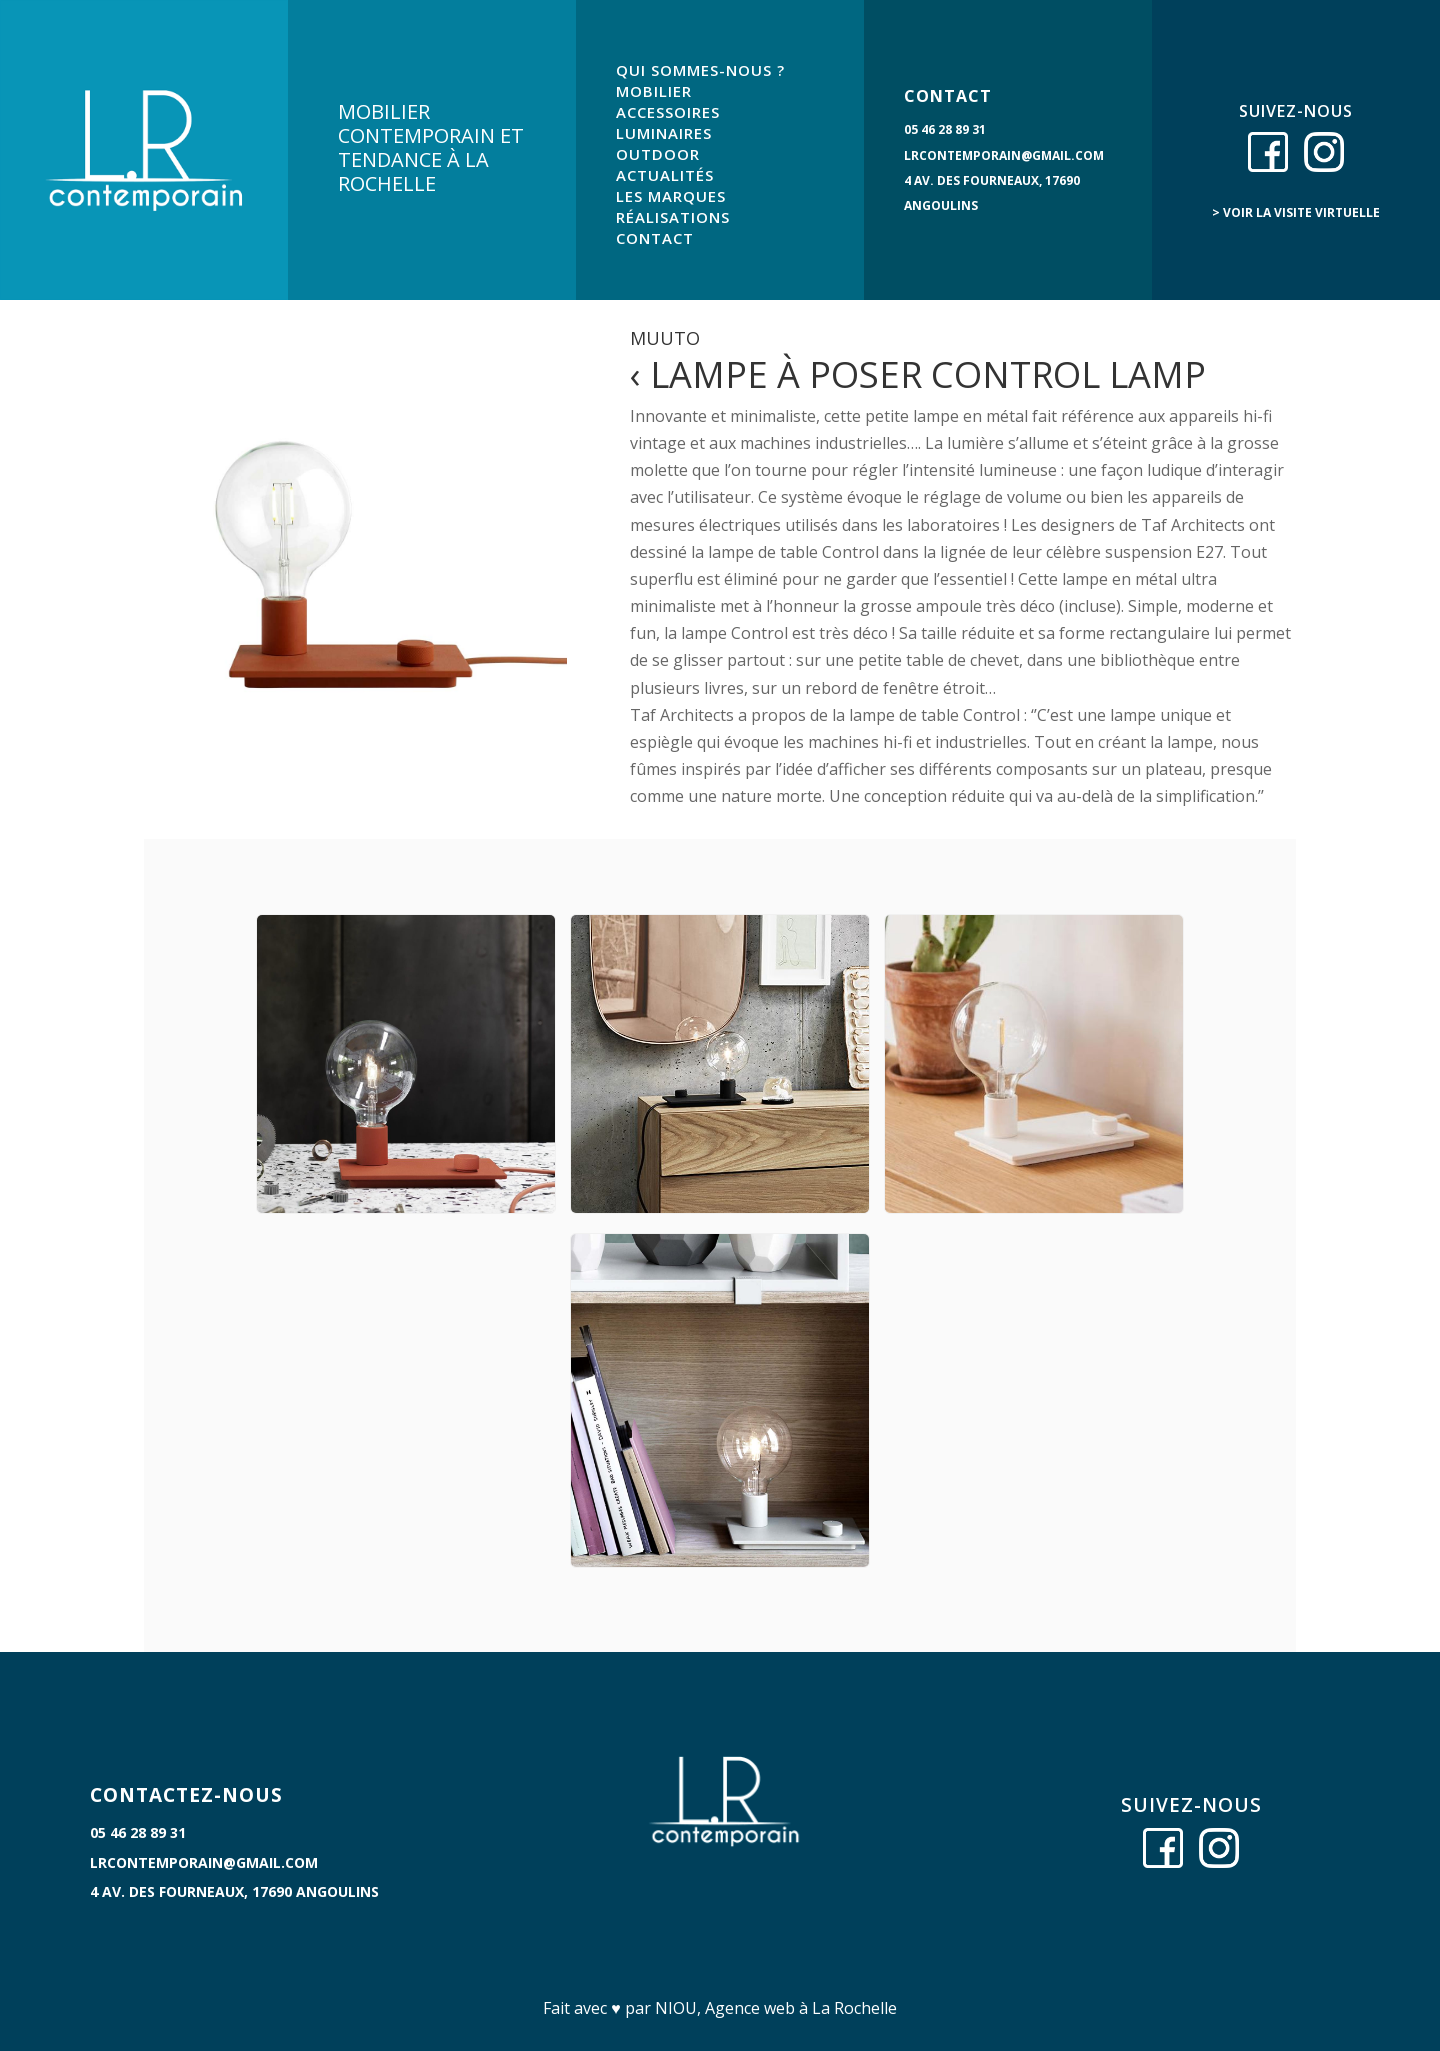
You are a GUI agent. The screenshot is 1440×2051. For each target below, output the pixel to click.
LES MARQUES (671, 196)
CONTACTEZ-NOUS (186, 1795)
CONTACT (655, 238)
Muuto (665, 338)
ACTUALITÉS (665, 175)
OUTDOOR (658, 154)
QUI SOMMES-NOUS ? (700, 70)
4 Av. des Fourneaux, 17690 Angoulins (234, 1891)
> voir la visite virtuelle (1296, 212)
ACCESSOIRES (668, 112)
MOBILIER (654, 91)
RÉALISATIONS (673, 217)
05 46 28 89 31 (945, 129)
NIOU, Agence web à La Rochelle (776, 2008)
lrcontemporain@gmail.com (1004, 155)
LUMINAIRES (664, 133)
